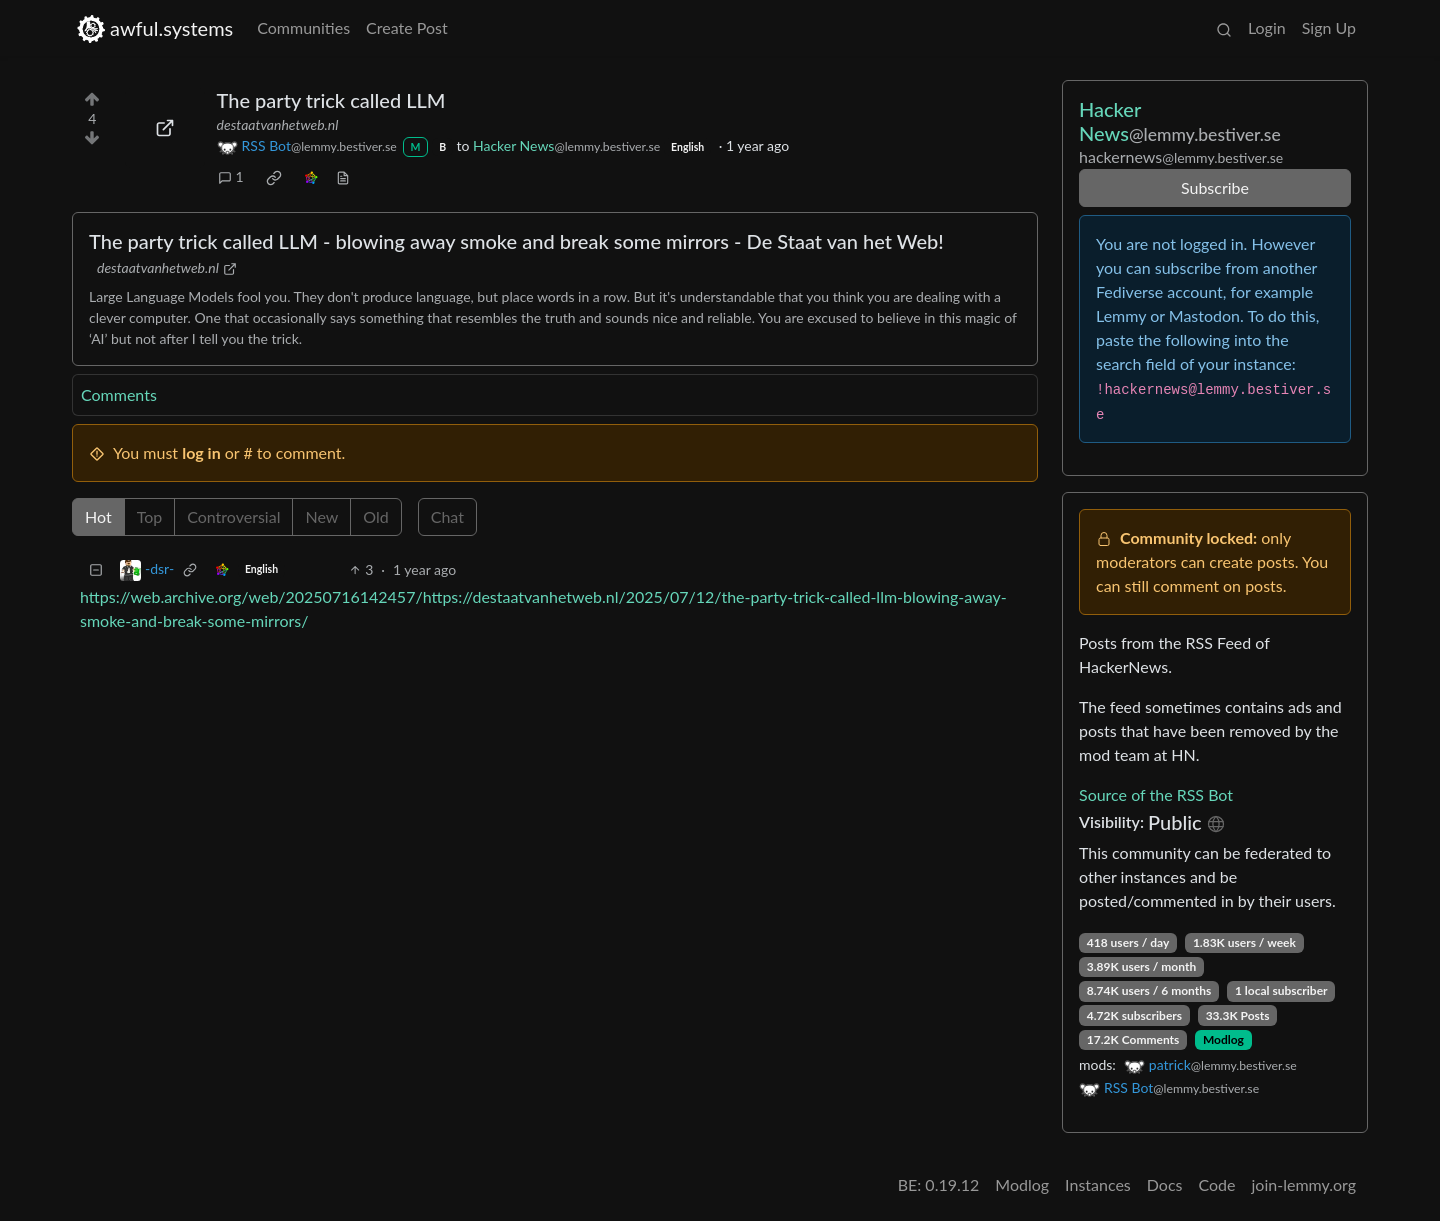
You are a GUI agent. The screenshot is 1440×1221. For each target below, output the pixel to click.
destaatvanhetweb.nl (278, 124)
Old (375, 516)
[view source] (343, 176)
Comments (119, 394)
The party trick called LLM (331, 100)
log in (201, 452)
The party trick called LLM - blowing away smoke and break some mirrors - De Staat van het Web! (516, 241)
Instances (1098, 1184)
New (321, 516)
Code (1217, 1184)
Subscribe (1215, 187)
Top (150, 516)
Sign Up (1329, 27)
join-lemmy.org (1304, 1184)
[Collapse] (96, 569)
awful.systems (154, 28)
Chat (447, 516)
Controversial (233, 516)
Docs (1165, 1184)
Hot (98, 516)
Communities (303, 27)
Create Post (407, 27)
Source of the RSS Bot (1156, 794)
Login (1267, 27)
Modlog (1223, 1039)
